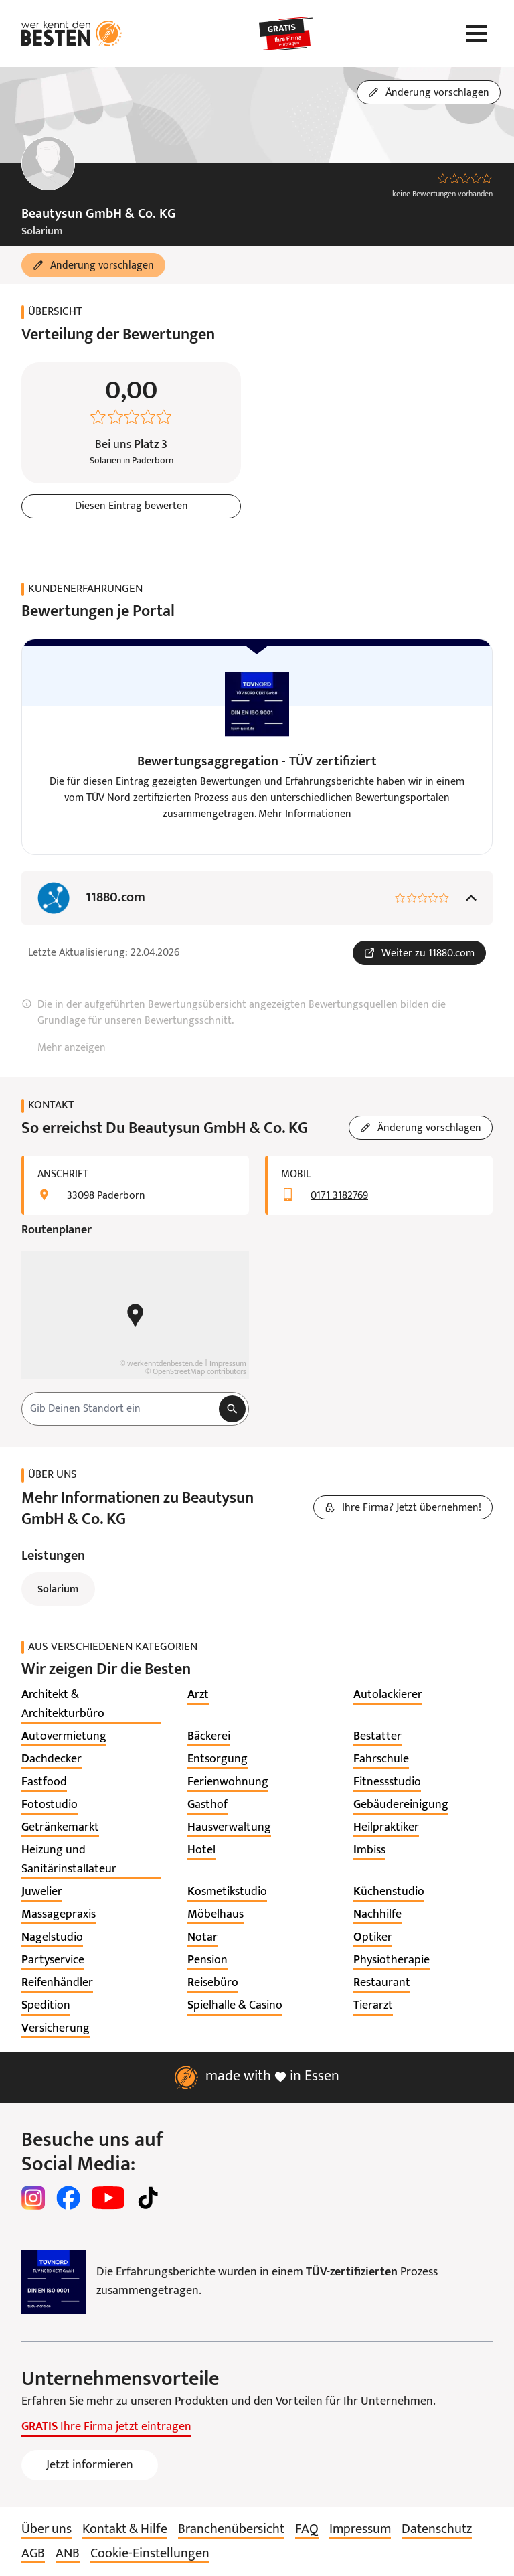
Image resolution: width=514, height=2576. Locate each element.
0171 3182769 (339, 1196)
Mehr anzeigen (71, 1048)
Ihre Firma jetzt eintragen (106, 2427)
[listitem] (91, 1705)
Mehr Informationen (304, 814)
